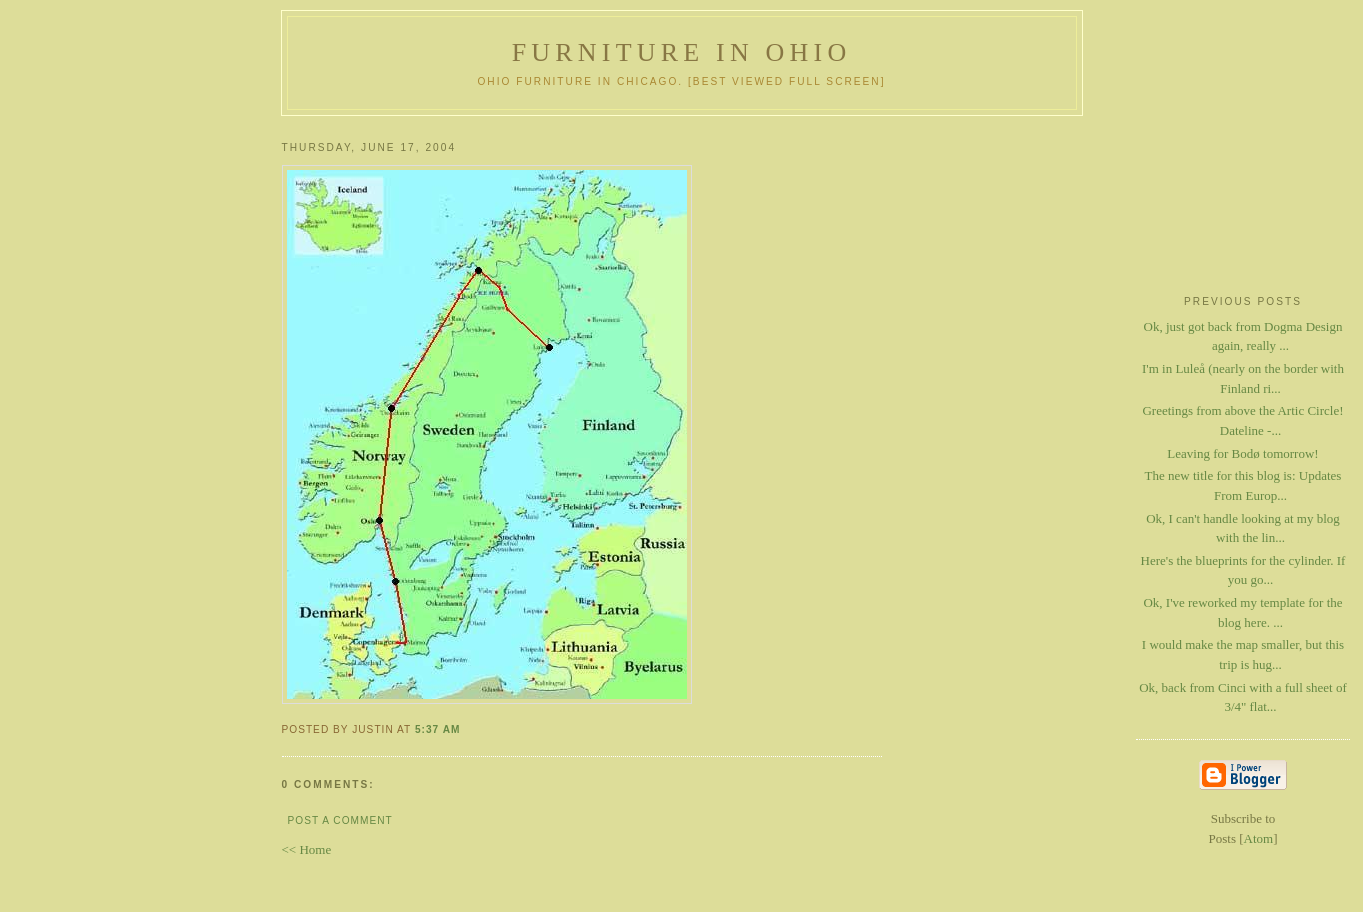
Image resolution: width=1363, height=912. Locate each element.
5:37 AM (438, 729)
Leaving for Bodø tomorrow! (1242, 453)
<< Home (307, 849)
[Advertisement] (1243, 201)
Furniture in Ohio (682, 52)
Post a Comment (340, 820)
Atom (1259, 838)
